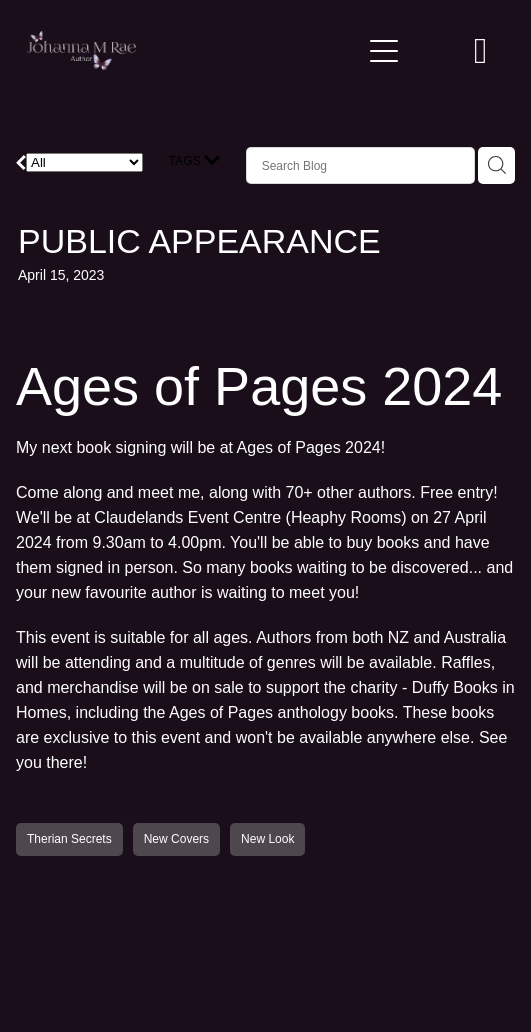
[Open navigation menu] (384, 51)
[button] (432, 51)
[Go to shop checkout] (480, 51)
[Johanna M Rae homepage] (194, 51)
